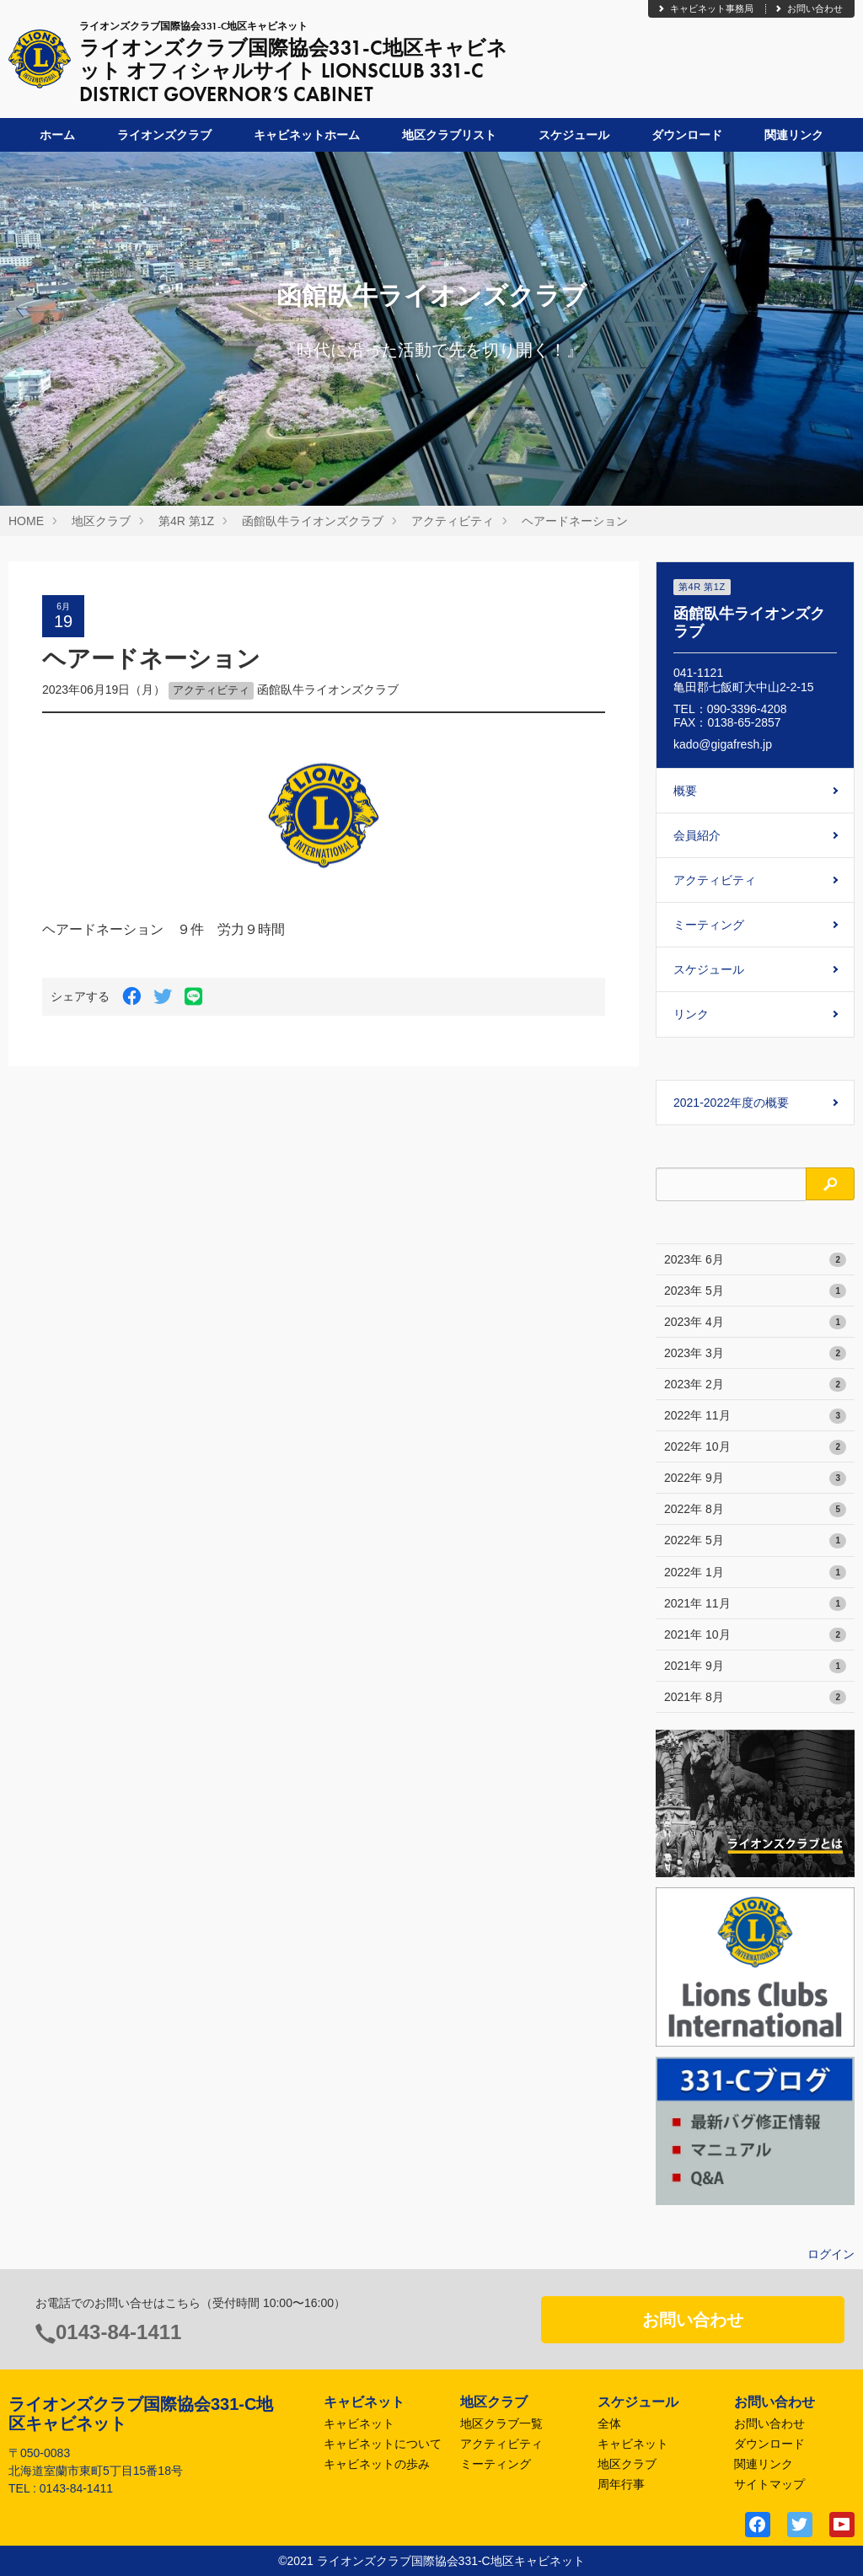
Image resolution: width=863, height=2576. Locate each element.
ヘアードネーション (575, 521)
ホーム (57, 135)
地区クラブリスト (449, 135)
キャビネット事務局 (705, 8)
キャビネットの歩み (377, 2464)
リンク (691, 1014)
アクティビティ (452, 521)
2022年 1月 (755, 1572)
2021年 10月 (755, 1635)
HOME (26, 521)
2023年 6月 (755, 1260)
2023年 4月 (755, 1322)
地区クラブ (101, 521)
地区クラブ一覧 (501, 2423)
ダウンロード (686, 135)
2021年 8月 (755, 1697)
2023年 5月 (755, 1291)
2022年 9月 (755, 1478)
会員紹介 (697, 835)
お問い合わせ (808, 8)
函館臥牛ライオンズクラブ (312, 521)
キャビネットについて (383, 2443)
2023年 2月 (755, 1385)
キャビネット (359, 2423)
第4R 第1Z (186, 521)
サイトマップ (769, 2484)
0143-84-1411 (118, 2332)
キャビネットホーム (307, 135)
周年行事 (621, 2484)
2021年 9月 (755, 1666)
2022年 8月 (755, 1509)
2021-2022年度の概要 (731, 1102)
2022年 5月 (755, 1540)
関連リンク (793, 135)
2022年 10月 (755, 1447)
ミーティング (708, 924)
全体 (609, 2423)
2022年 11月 (755, 1416)
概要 (685, 790)
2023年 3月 (755, 1353)
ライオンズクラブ (164, 135)
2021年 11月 (755, 1604)
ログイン (831, 2254)
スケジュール (574, 135)
